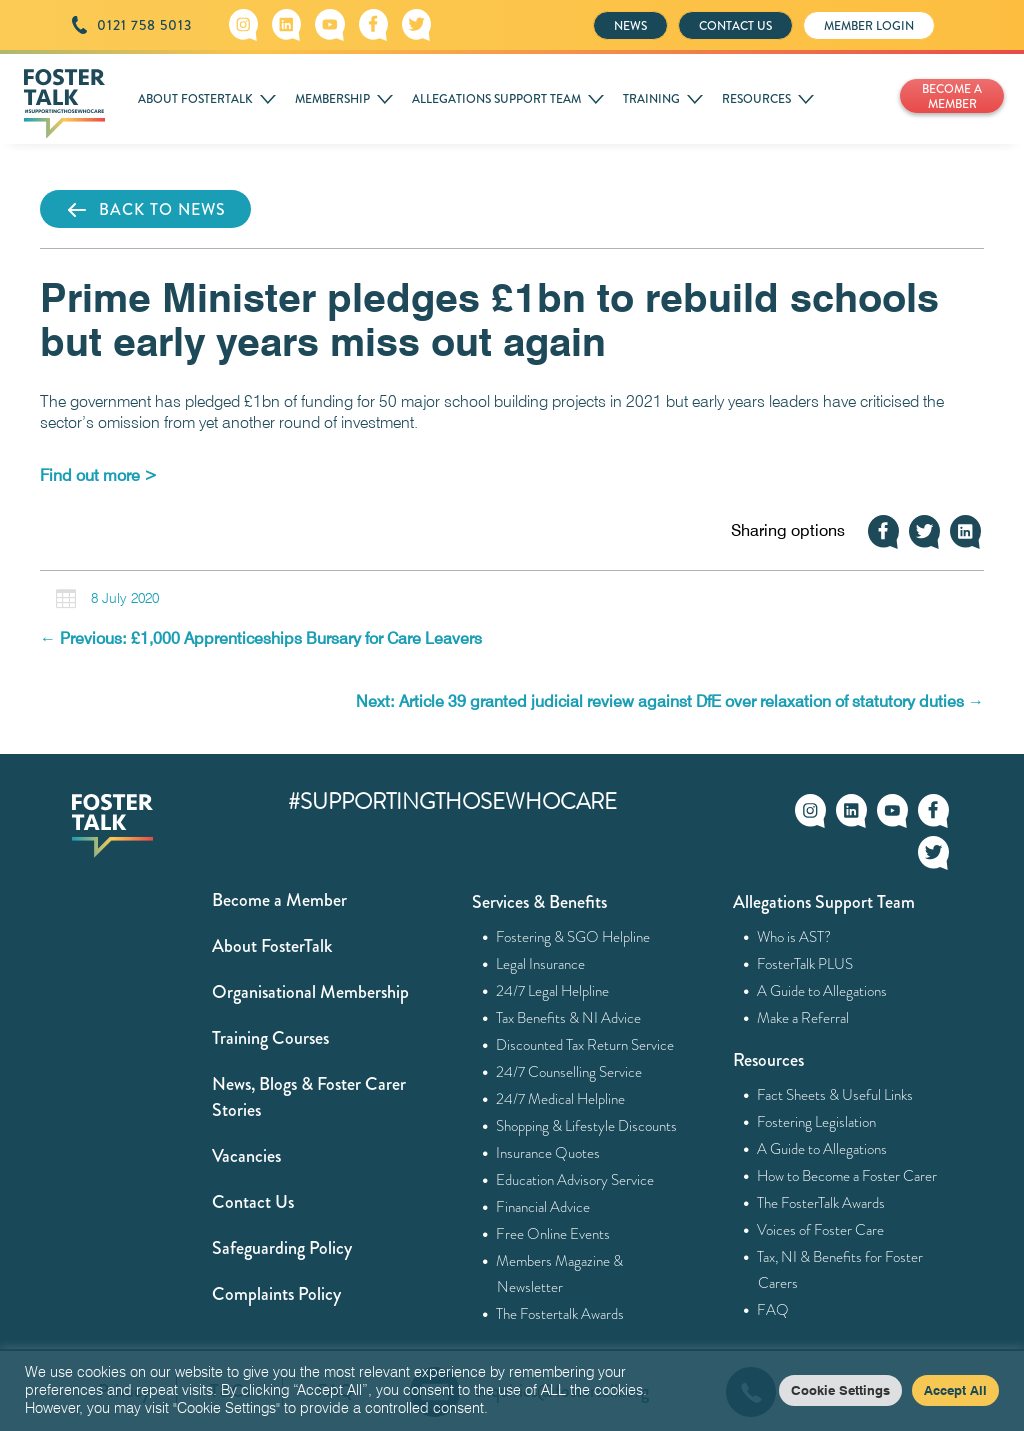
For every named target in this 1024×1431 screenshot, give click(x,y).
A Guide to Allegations (822, 991)
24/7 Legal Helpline (553, 991)
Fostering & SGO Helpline (573, 937)
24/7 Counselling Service (569, 1072)
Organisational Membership (310, 992)
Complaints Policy (276, 1294)
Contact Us (253, 1202)
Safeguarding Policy (282, 1248)
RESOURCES (756, 99)
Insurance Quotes (548, 1153)
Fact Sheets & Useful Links (835, 1095)
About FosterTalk (272, 946)
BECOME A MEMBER (952, 96)
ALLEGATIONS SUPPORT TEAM (496, 99)
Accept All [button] (955, 1390)
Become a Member (279, 900)
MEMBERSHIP (332, 99)
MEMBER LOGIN (869, 26)
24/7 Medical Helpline (561, 1099)
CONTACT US (735, 26)
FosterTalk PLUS (805, 964)
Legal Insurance (541, 964)
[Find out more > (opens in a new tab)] (98, 475)
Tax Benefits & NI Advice (569, 1018)
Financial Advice (543, 1207)
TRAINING (651, 99)
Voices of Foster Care (821, 1230)
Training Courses (270, 1038)
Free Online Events (553, 1234)
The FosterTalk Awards (821, 1203)
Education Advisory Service (575, 1180)
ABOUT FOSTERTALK (195, 99)
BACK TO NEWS (145, 210)
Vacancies (246, 1156)
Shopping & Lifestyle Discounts (587, 1126)
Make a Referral (803, 1018)
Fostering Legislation (817, 1122)
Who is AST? (794, 937)
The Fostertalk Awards (560, 1314)
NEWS (630, 26)
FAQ (773, 1310)
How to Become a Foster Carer (847, 1176)
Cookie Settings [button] (840, 1390)
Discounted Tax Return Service (585, 1045)
